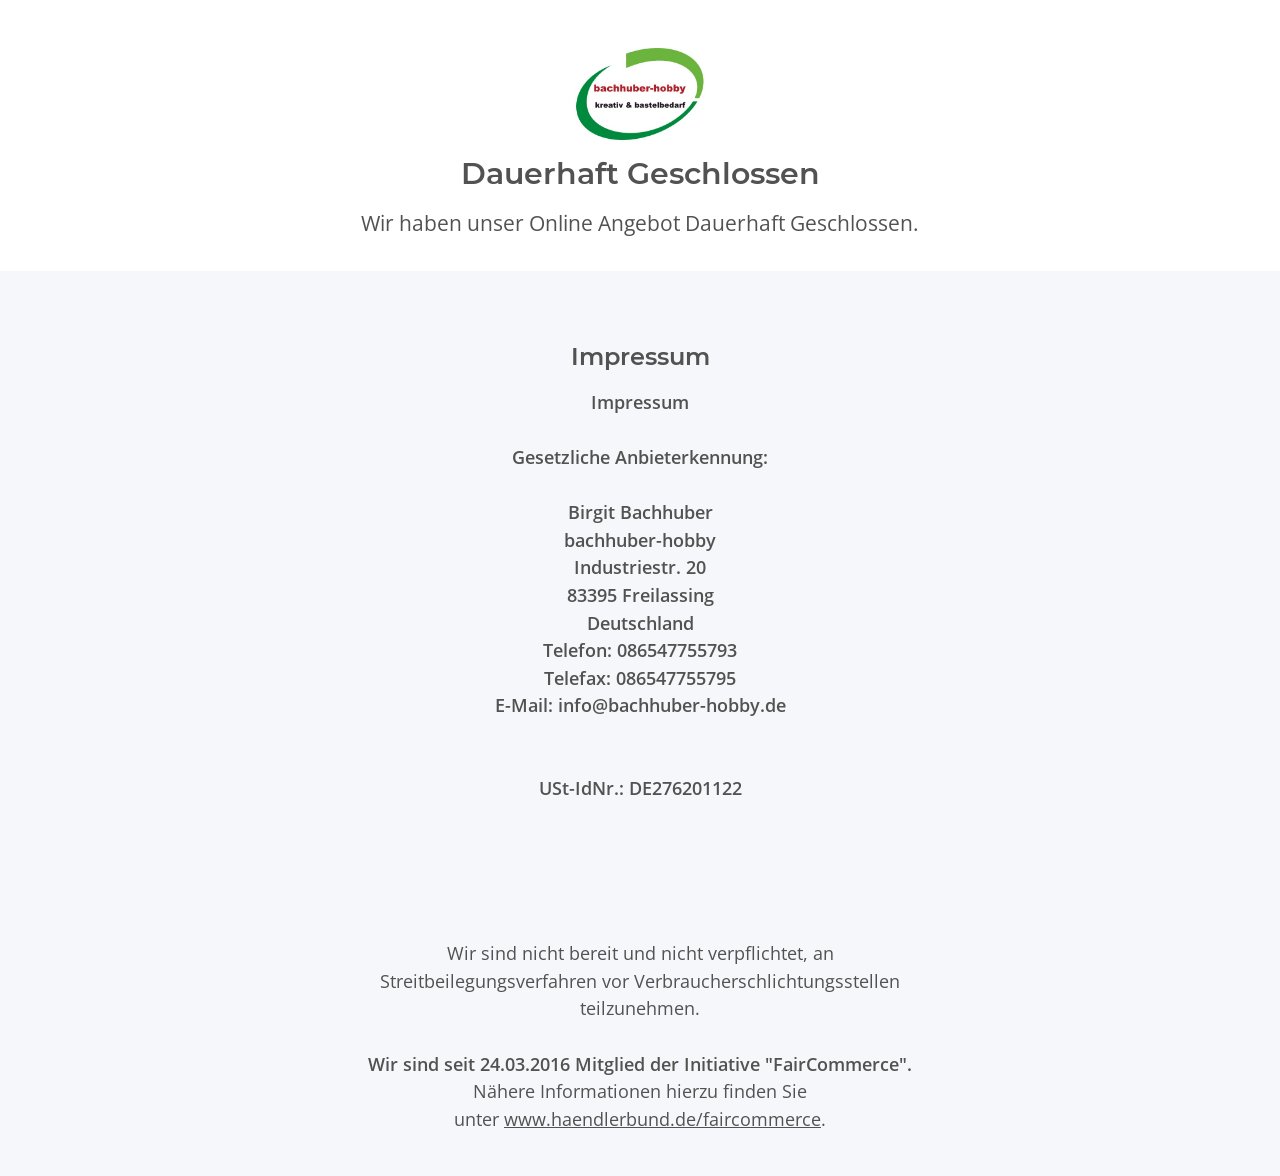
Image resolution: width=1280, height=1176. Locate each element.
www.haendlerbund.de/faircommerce (662, 1118)
